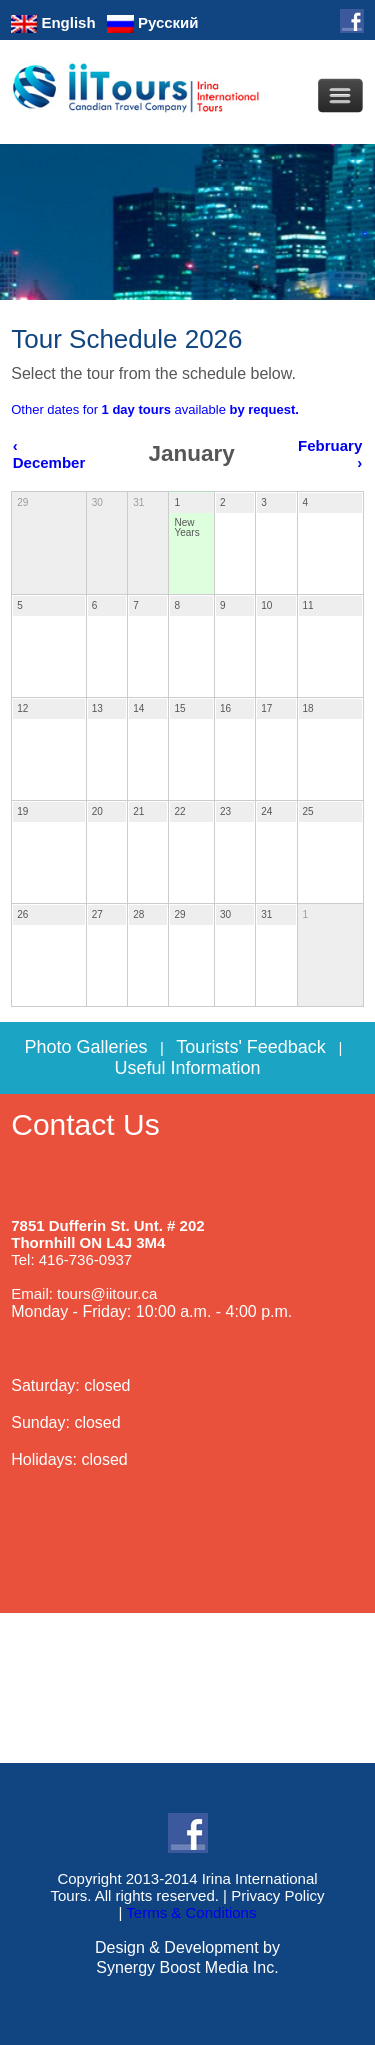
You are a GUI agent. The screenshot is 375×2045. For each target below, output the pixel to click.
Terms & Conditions (191, 1912)
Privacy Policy (277, 1895)
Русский (153, 22)
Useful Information (187, 1068)
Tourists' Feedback (251, 1047)
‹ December (49, 454)
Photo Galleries (85, 1047)
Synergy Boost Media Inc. (187, 1967)
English (53, 22)
